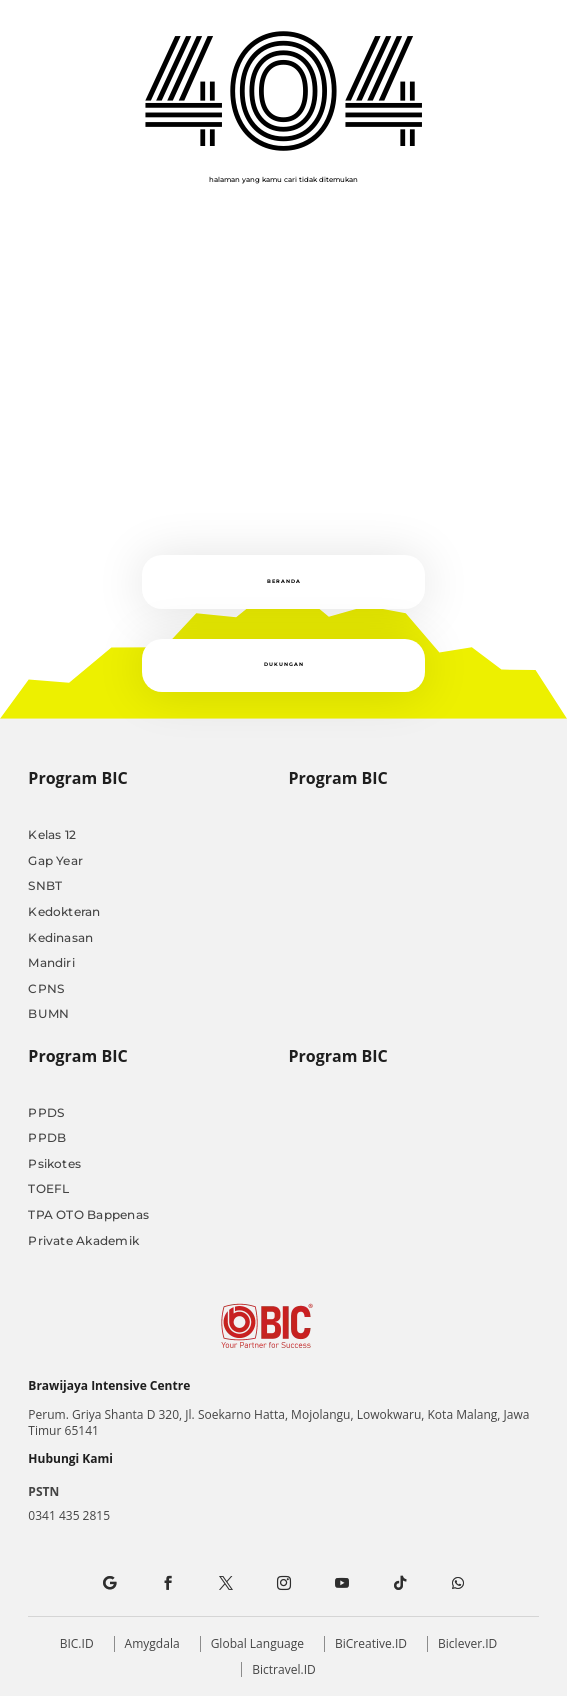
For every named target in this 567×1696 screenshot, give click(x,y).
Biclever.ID (467, 1643)
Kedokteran (64, 911)
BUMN (48, 1013)
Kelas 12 (52, 834)
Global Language (257, 1643)
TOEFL (48, 1188)
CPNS (46, 988)
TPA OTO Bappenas (88, 1214)
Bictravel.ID (283, 1669)
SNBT (45, 885)
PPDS (46, 1112)
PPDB (47, 1137)
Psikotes (54, 1163)
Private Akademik (83, 1240)
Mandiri (51, 962)
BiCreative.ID (371, 1643)
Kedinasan (60, 937)
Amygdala (152, 1643)
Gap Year (55, 860)
